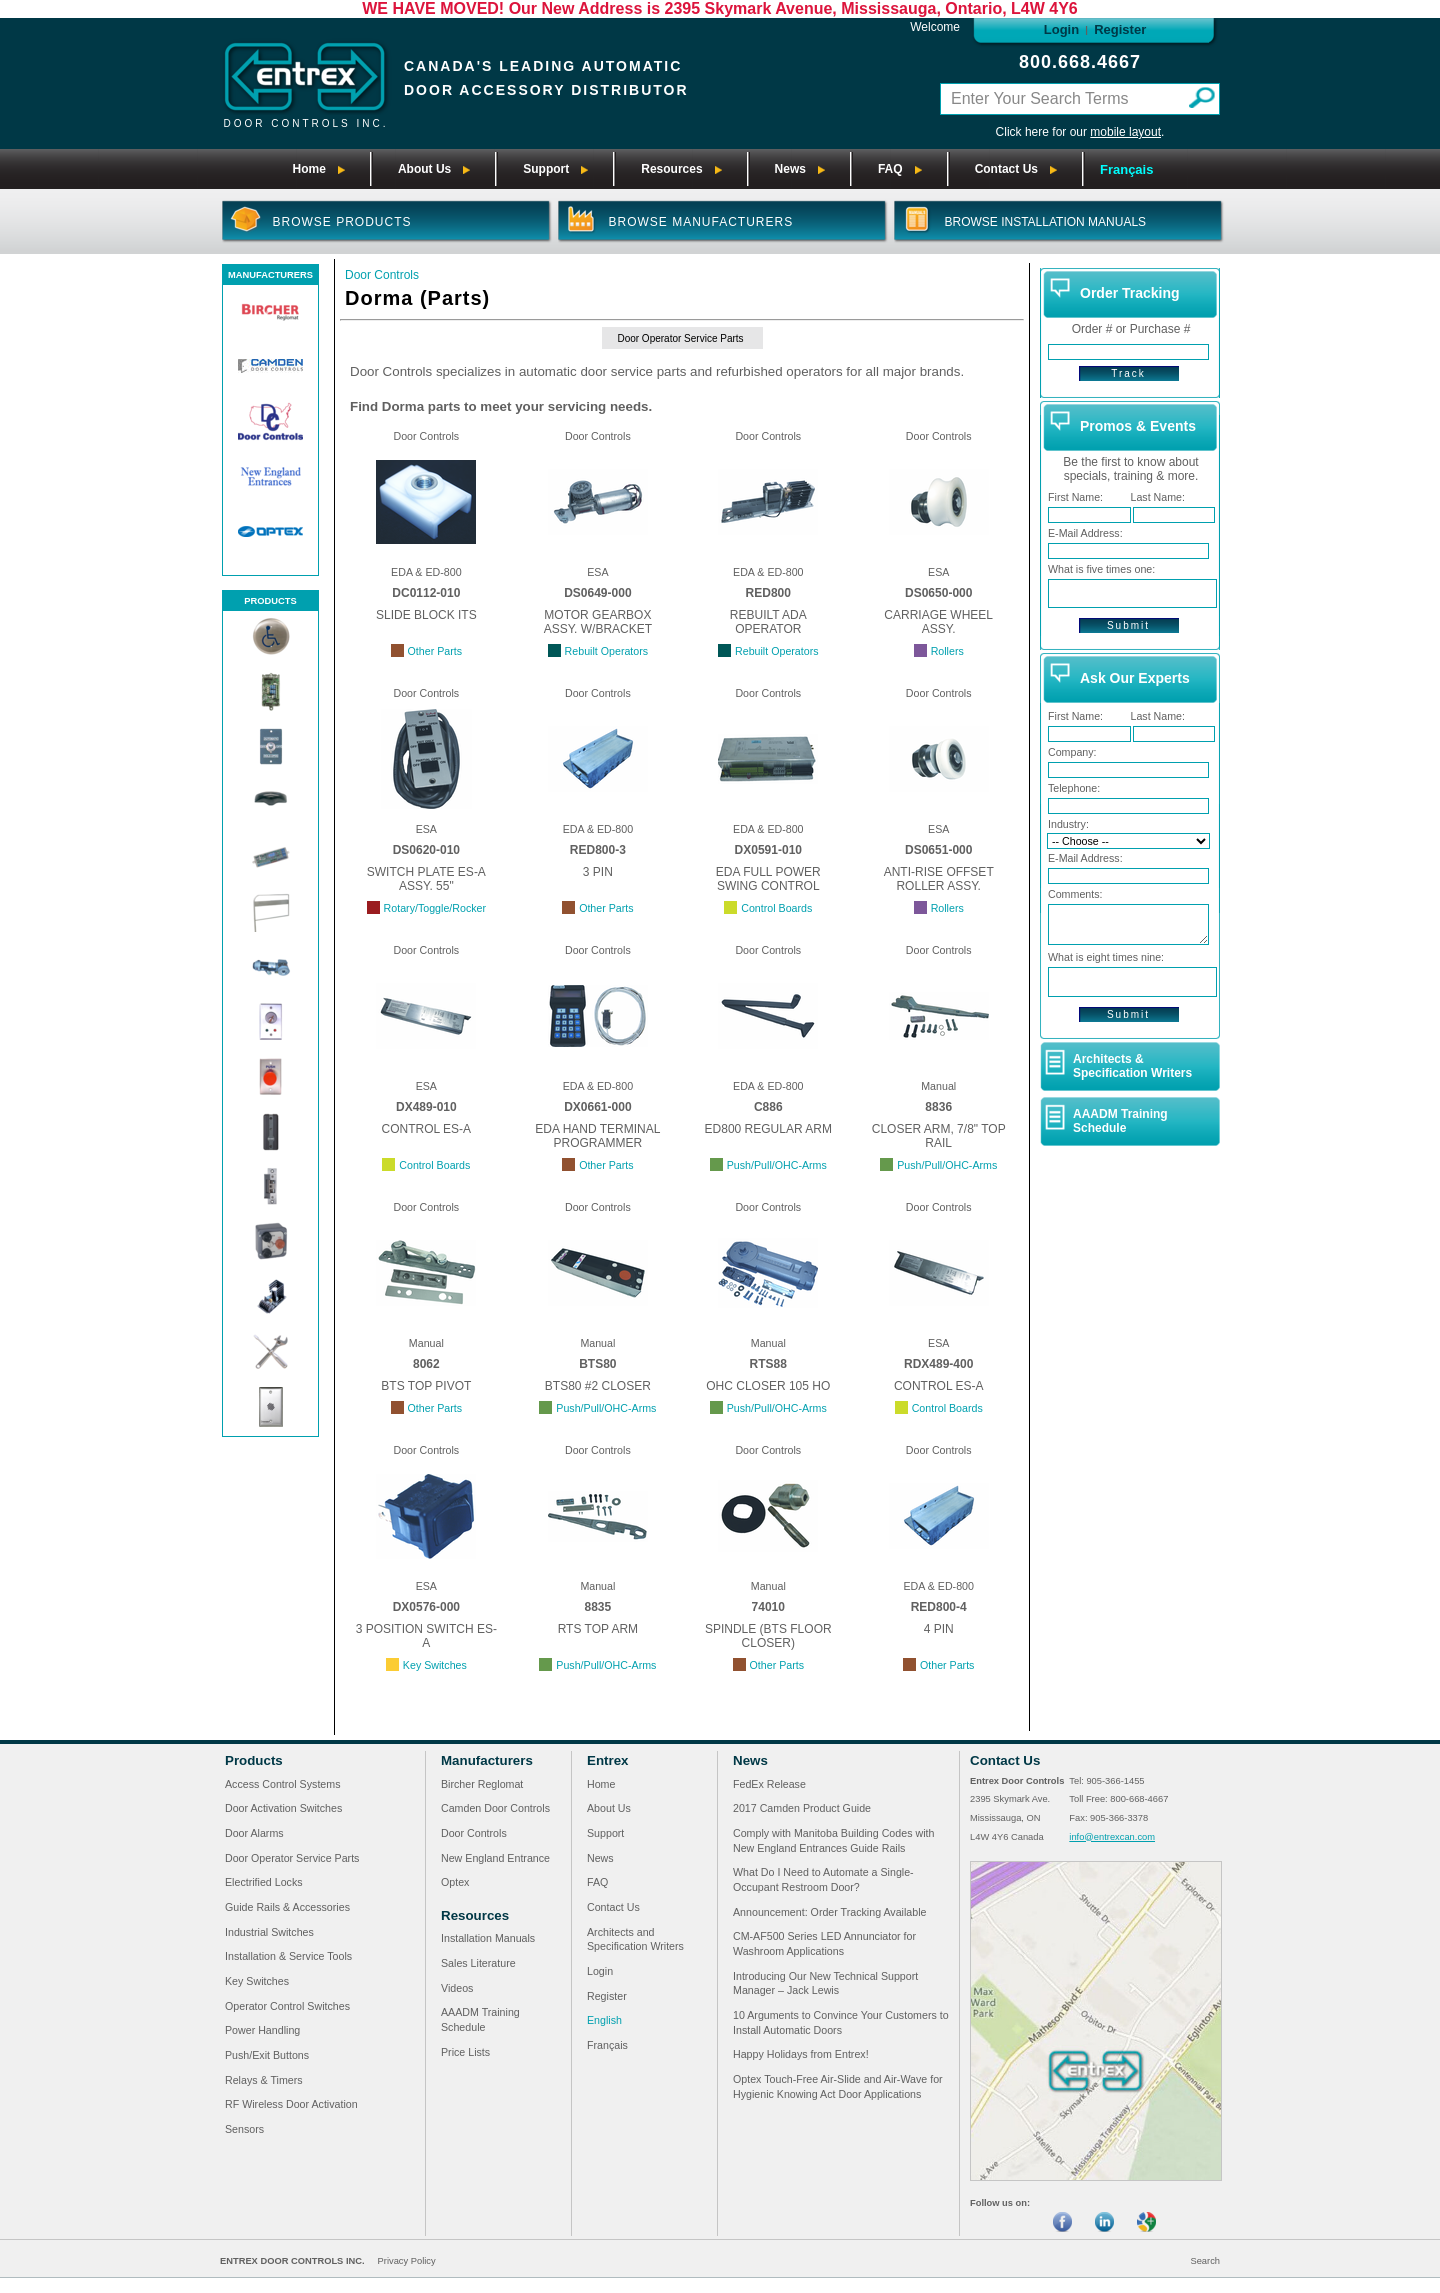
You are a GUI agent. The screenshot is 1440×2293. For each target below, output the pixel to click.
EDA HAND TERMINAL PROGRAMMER (597, 1136)
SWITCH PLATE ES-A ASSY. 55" (426, 879)
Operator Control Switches (287, 2006)
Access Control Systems (282, 1784)
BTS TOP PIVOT (426, 1386)
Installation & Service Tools (288, 1956)
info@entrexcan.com (1112, 1837)
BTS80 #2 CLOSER (598, 1386)
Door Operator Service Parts (680, 338)
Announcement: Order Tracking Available (830, 1912)
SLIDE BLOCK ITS (426, 615)
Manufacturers (487, 1760)
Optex (455, 1882)
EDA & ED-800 (426, 572)
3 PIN (598, 872)
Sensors (244, 2129)
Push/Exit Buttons (267, 2055)
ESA (597, 572)
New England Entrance (495, 1858)
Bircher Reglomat (482, 1784)
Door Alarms (254, 1833)
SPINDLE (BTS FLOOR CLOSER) (768, 1636)
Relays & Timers (264, 2080)
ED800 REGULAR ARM (768, 1129)
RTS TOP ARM (598, 1629)
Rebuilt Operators (607, 651)
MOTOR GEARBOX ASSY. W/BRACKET (598, 622)
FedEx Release (769, 1784)
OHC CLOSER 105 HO (768, 1386)
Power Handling (262, 2030)
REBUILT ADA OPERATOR (768, 622)
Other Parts (435, 651)
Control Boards (776, 908)
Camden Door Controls (495, 1808)
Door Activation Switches (283, 1808)
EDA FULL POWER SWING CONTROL (768, 879)
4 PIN (939, 1629)
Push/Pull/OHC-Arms (777, 1165)
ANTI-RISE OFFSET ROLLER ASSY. (939, 879)
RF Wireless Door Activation (291, 2104)
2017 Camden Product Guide (802, 1808)
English (604, 2020)
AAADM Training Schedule (1120, 1121)
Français (1126, 169)
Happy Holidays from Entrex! (801, 2054)
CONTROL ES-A (427, 1129)
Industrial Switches (269, 1932)
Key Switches (435, 1665)
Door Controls (382, 275)
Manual (938, 1086)
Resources (475, 1915)
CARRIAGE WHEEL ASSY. (938, 622)
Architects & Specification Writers (1132, 1066)
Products (254, 1760)
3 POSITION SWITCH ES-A (426, 1636)
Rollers (947, 651)
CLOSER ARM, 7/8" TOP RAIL (939, 1136)
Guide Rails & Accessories (287, 1907)
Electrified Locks (264, 1882)
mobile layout (1125, 132)
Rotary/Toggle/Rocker (435, 908)
